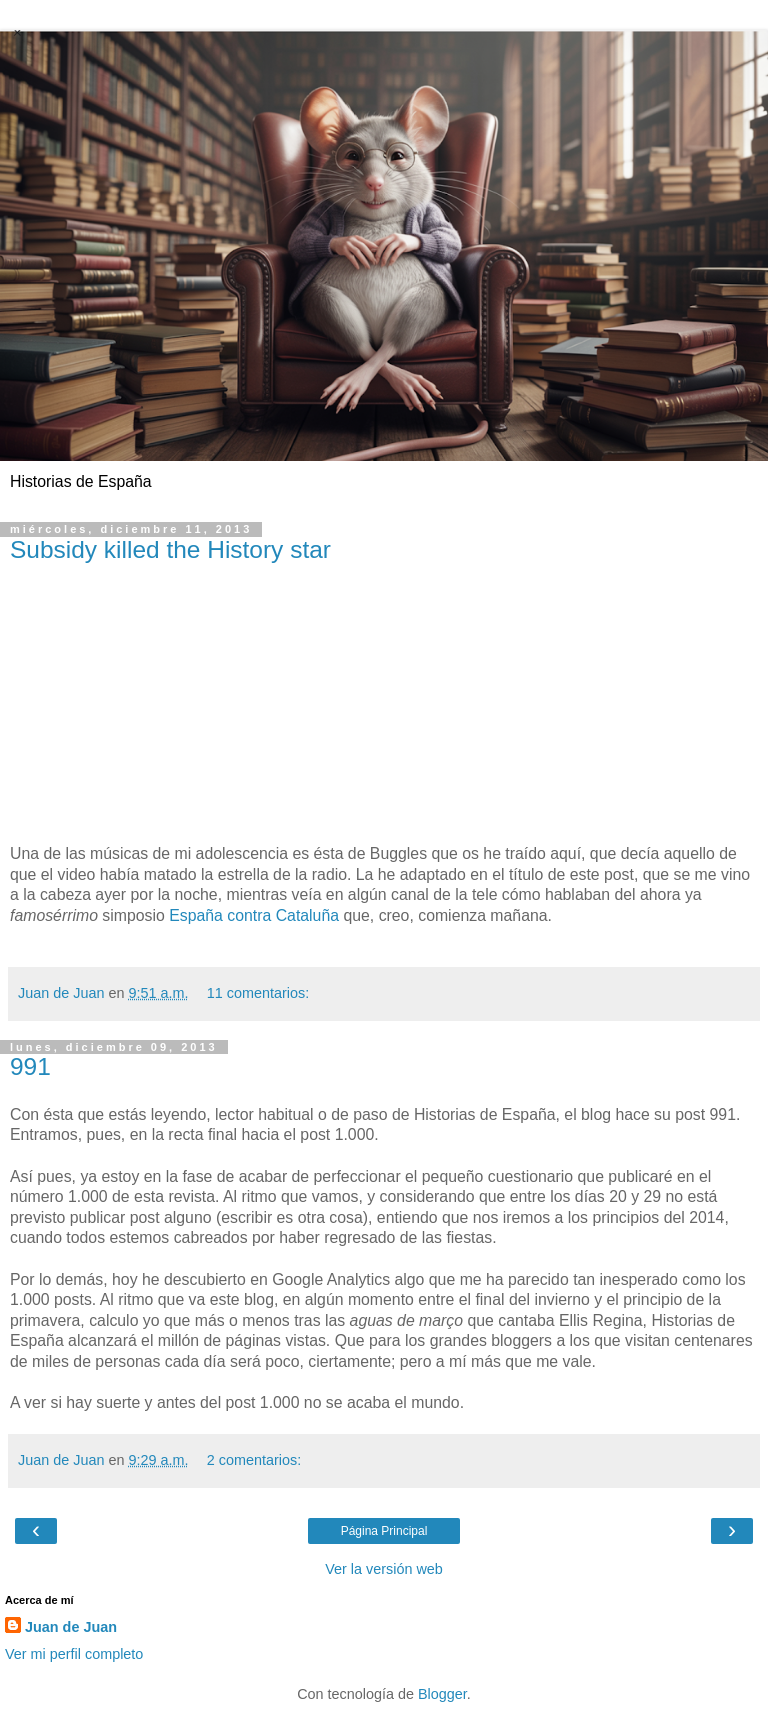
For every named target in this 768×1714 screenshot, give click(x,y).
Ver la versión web (384, 1569)
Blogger (442, 1694)
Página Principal (384, 1531)
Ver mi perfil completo (74, 1654)
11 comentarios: (258, 993)
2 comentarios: (254, 1460)
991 (30, 1066)
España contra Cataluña (254, 915)
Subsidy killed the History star (170, 549)
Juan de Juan (71, 1627)
